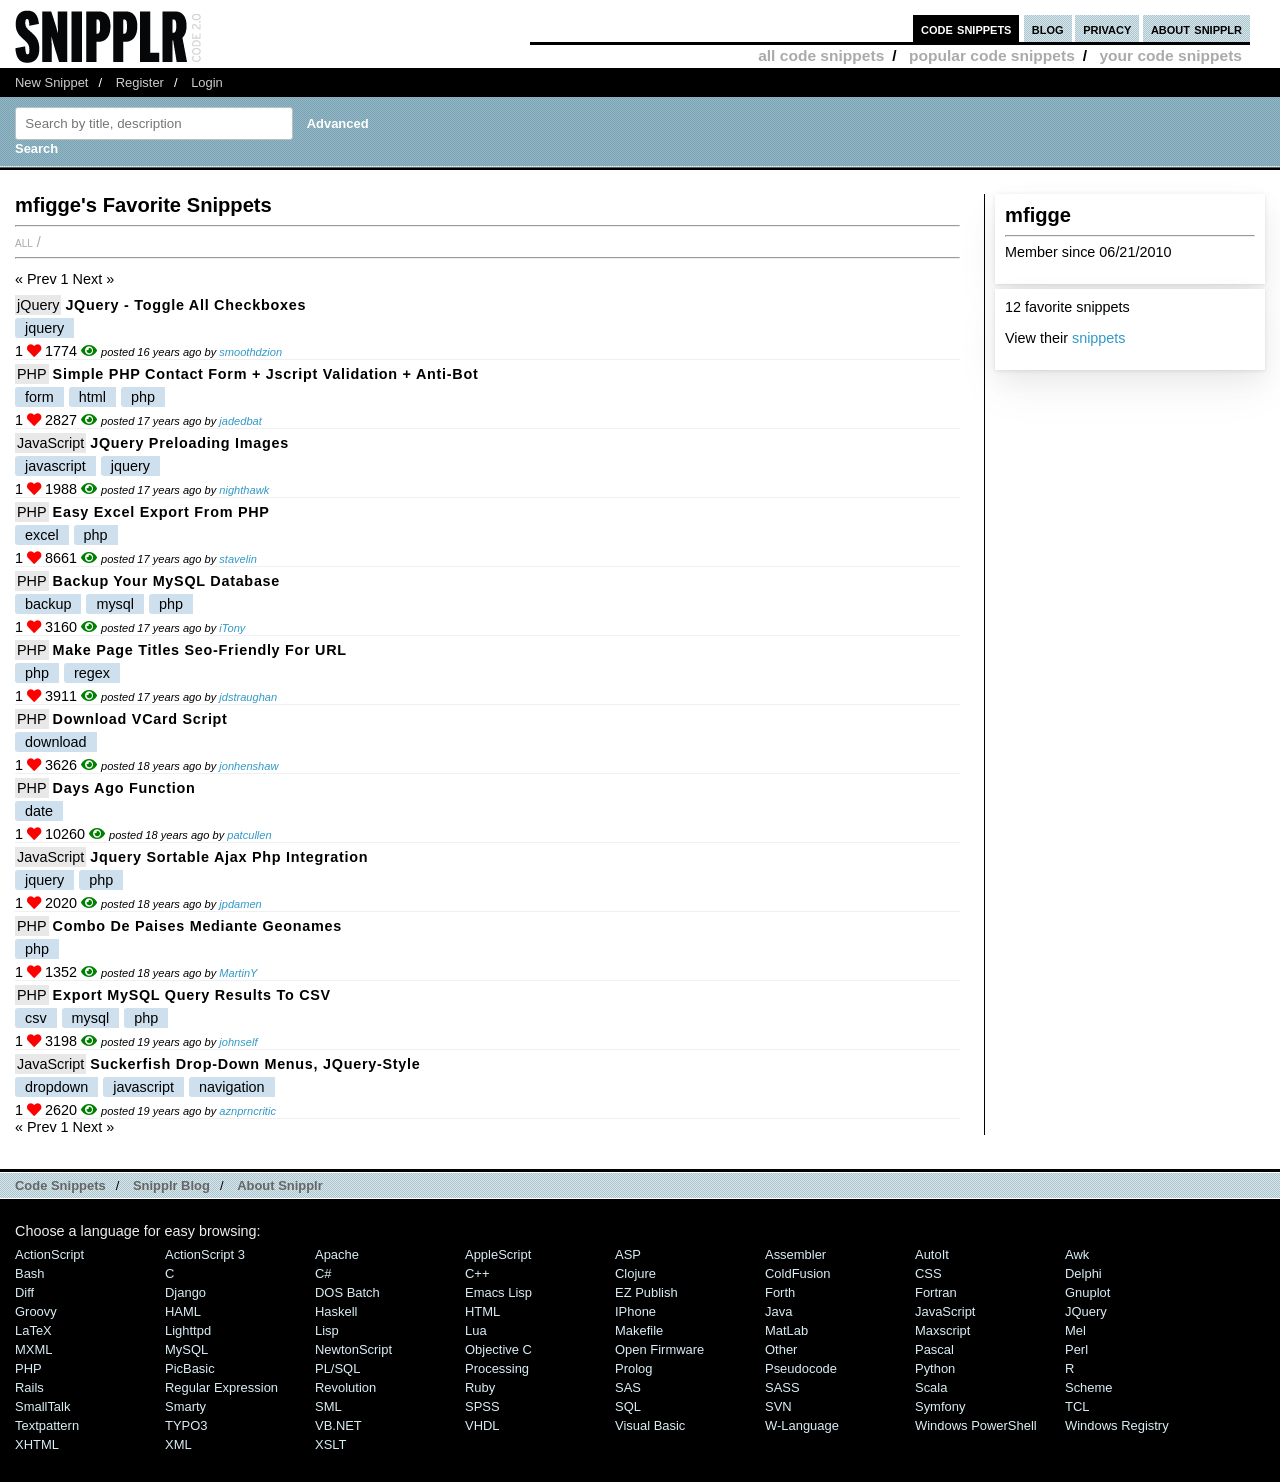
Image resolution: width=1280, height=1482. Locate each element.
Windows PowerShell (976, 1425)
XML (178, 1444)
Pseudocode (801, 1368)
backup (48, 604)
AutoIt (932, 1254)
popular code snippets (992, 55)
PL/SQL (337, 1368)
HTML (482, 1311)
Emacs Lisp (498, 1292)
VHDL (482, 1425)
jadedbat (240, 421)
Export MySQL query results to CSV (192, 995)
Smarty (185, 1406)
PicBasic (190, 1368)
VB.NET (338, 1425)
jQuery (38, 305)
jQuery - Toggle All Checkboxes (185, 305)
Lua (476, 1330)
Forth (780, 1292)
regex (92, 673)
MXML (33, 1349)
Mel (1075, 1330)
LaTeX (33, 1330)
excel (42, 535)
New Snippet (51, 82)
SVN (778, 1406)
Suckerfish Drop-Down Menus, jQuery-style (255, 1064)
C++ (477, 1273)
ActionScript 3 (205, 1254)
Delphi (1083, 1273)
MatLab (786, 1330)
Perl (1076, 1349)
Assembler (795, 1254)
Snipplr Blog (171, 1185)
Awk (1077, 1254)
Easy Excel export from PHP (161, 512)
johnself (238, 1042)
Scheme (1089, 1387)
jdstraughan (248, 697)
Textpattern (47, 1425)
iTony (232, 628)
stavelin (238, 559)
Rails (29, 1387)
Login (207, 82)
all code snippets (821, 55)
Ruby (480, 1387)
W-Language (802, 1425)
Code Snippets (60, 1185)
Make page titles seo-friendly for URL (200, 650)
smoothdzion (250, 352)
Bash (30, 1273)
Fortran (936, 1292)
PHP (32, 374)
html (92, 397)
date (39, 811)
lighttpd (188, 1330)
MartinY (238, 973)
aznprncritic (247, 1111)
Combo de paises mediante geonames (197, 926)
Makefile (639, 1330)
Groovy (36, 1311)
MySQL (186, 1349)
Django (185, 1292)
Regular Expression (221, 1387)
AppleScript (498, 1254)
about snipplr (1196, 28)
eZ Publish (646, 1292)
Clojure (635, 1273)
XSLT (330, 1444)
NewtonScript (353, 1349)
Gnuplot (1087, 1292)
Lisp (327, 1330)
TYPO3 (186, 1425)
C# (323, 1273)
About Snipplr (280, 1185)
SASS (782, 1387)
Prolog (633, 1368)
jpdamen (240, 904)
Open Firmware (659, 1349)
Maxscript (942, 1330)
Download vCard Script (140, 719)
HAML (183, 1311)
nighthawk (244, 490)
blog (1048, 28)
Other (781, 1349)
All (24, 242)
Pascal (934, 1349)
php (143, 397)
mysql (115, 604)
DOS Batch (347, 1292)
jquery (44, 328)
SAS (628, 1387)
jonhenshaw (248, 766)
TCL (1077, 1406)
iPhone (635, 1311)
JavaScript (50, 443)
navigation (232, 1087)
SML (328, 1406)
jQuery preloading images (189, 443)
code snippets (966, 28)
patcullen (249, 835)
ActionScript (49, 1254)
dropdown (56, 1087)
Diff (24, 1292)
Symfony (940, 1406)
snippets (1099, 338)
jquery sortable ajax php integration (229, 857)
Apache (337, 1254)
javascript (55, 466)
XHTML (37, 1444)
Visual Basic (650, 1425)
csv (36, 1018)
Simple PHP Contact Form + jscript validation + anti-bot (266, 374)
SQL (628, 1406)
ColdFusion (798, 1273)
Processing (497, 1368)
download (56, 742)
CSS (928, 1273)
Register (140, 82)
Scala (931, 1387)
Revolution (345, 1387)
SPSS (482, 1406)
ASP (628, 1254)
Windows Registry (1117, 1425)
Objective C (498, 1349)
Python (935, 1368)
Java (778, 1311)
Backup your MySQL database (166, 581)
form (39, 397)
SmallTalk (42, 1406)
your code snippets (1170, 55)
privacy (1107, 28)
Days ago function (124, 788)
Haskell (336, 1311)
